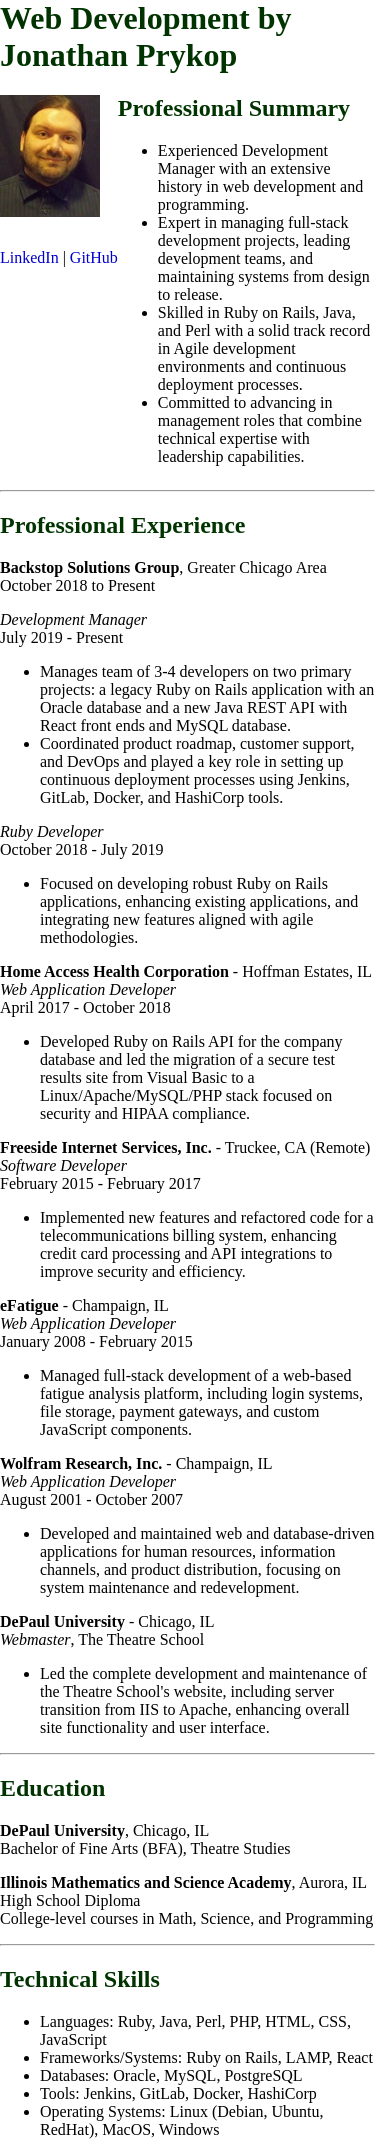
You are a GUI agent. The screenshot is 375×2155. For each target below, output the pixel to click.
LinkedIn (29, 257)
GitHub (94, 257)
